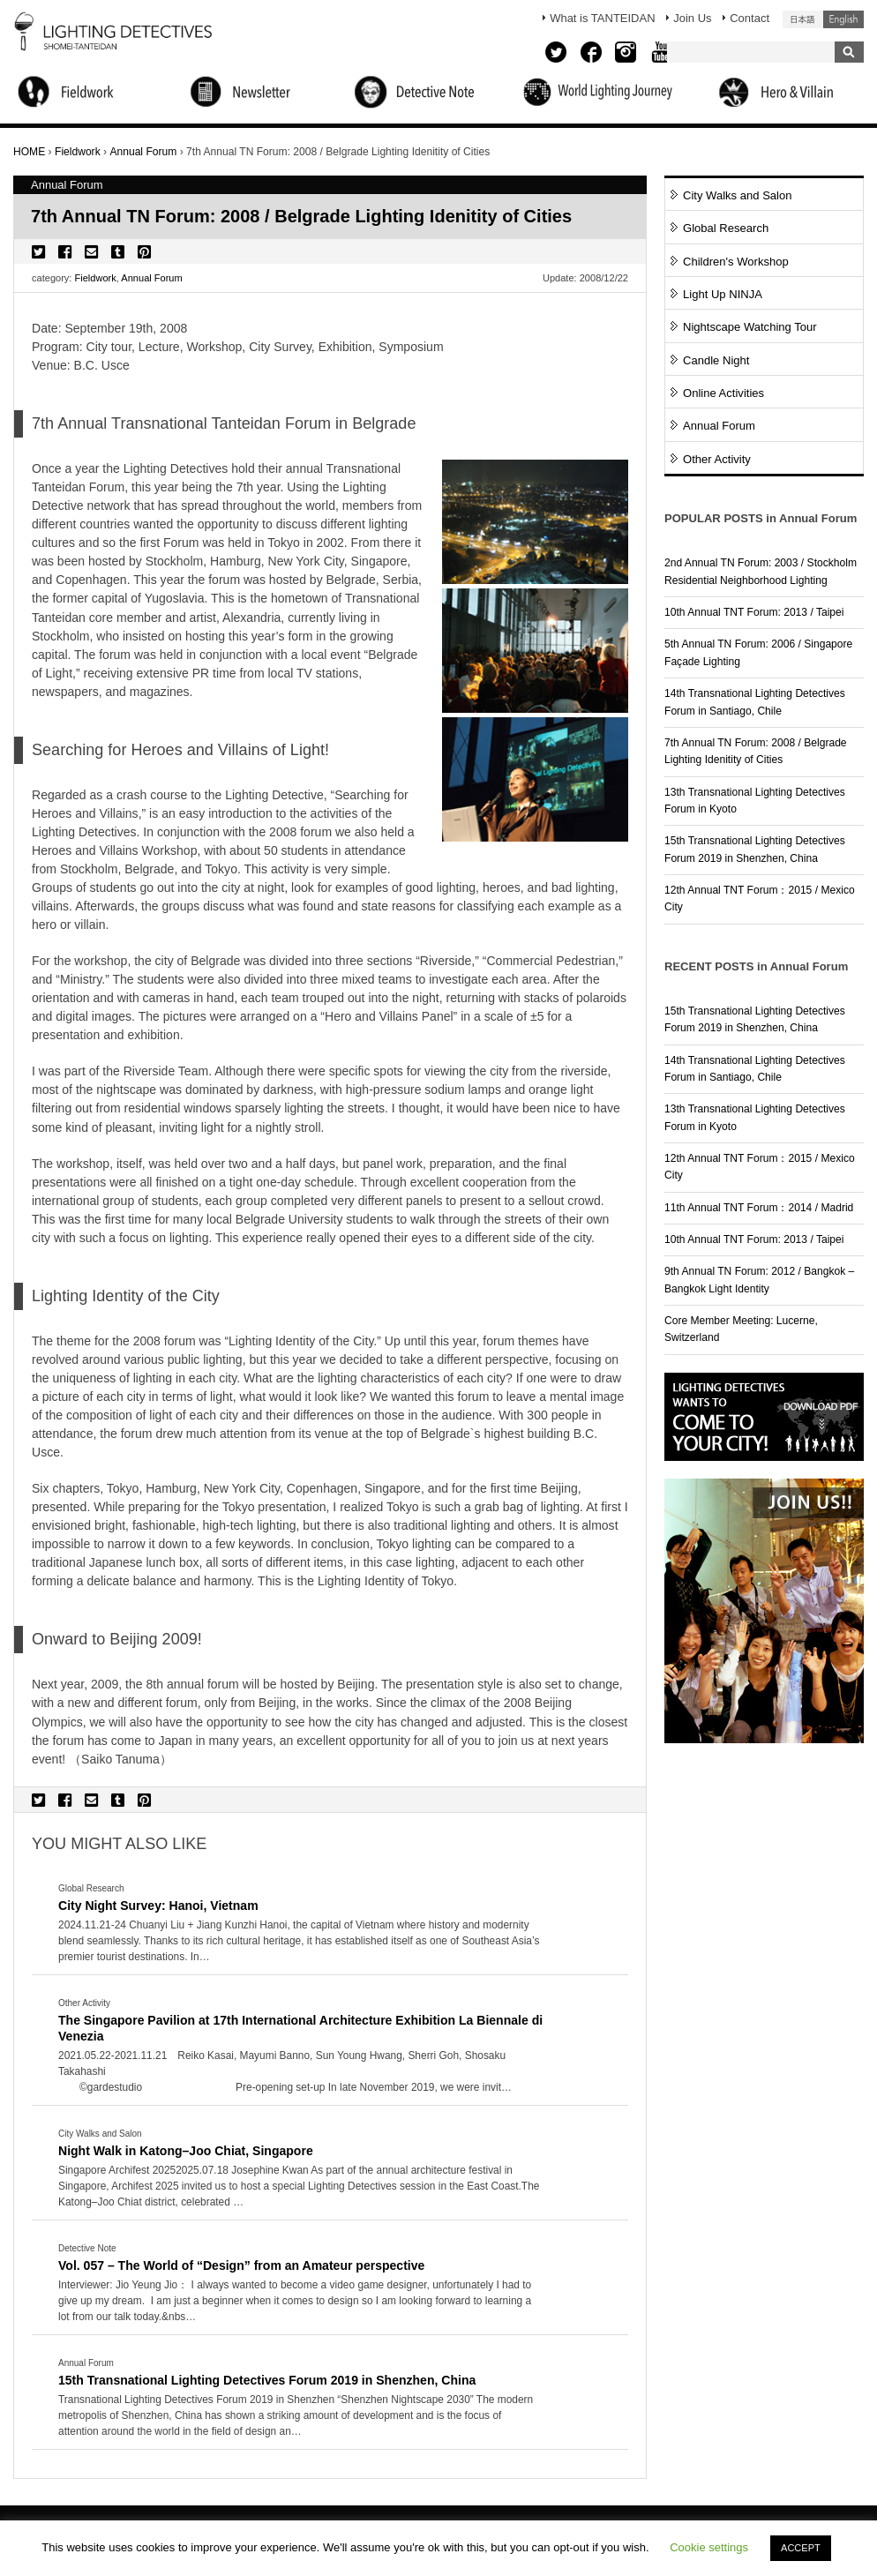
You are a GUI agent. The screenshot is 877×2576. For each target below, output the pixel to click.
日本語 (803, 19)
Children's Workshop (736, 261)
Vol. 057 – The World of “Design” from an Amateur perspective (241, 2265)
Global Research (725, 228)
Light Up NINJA (722, 294)
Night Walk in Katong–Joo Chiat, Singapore (185, 2151)
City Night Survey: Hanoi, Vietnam (158, 1905)
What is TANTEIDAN (602, 18)
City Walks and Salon (737, 195)
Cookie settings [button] (709, 2547)
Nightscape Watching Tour (750, 326)
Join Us (692, 18)
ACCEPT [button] (801, 2547)
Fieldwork (95, 278)
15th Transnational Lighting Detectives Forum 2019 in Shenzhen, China (267, 2380)
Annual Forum (151, 278)
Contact (749, 18)
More (300, 1942)
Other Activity (717, 459)
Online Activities (723, 393)
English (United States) (843, 19)
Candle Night (716, 360)
